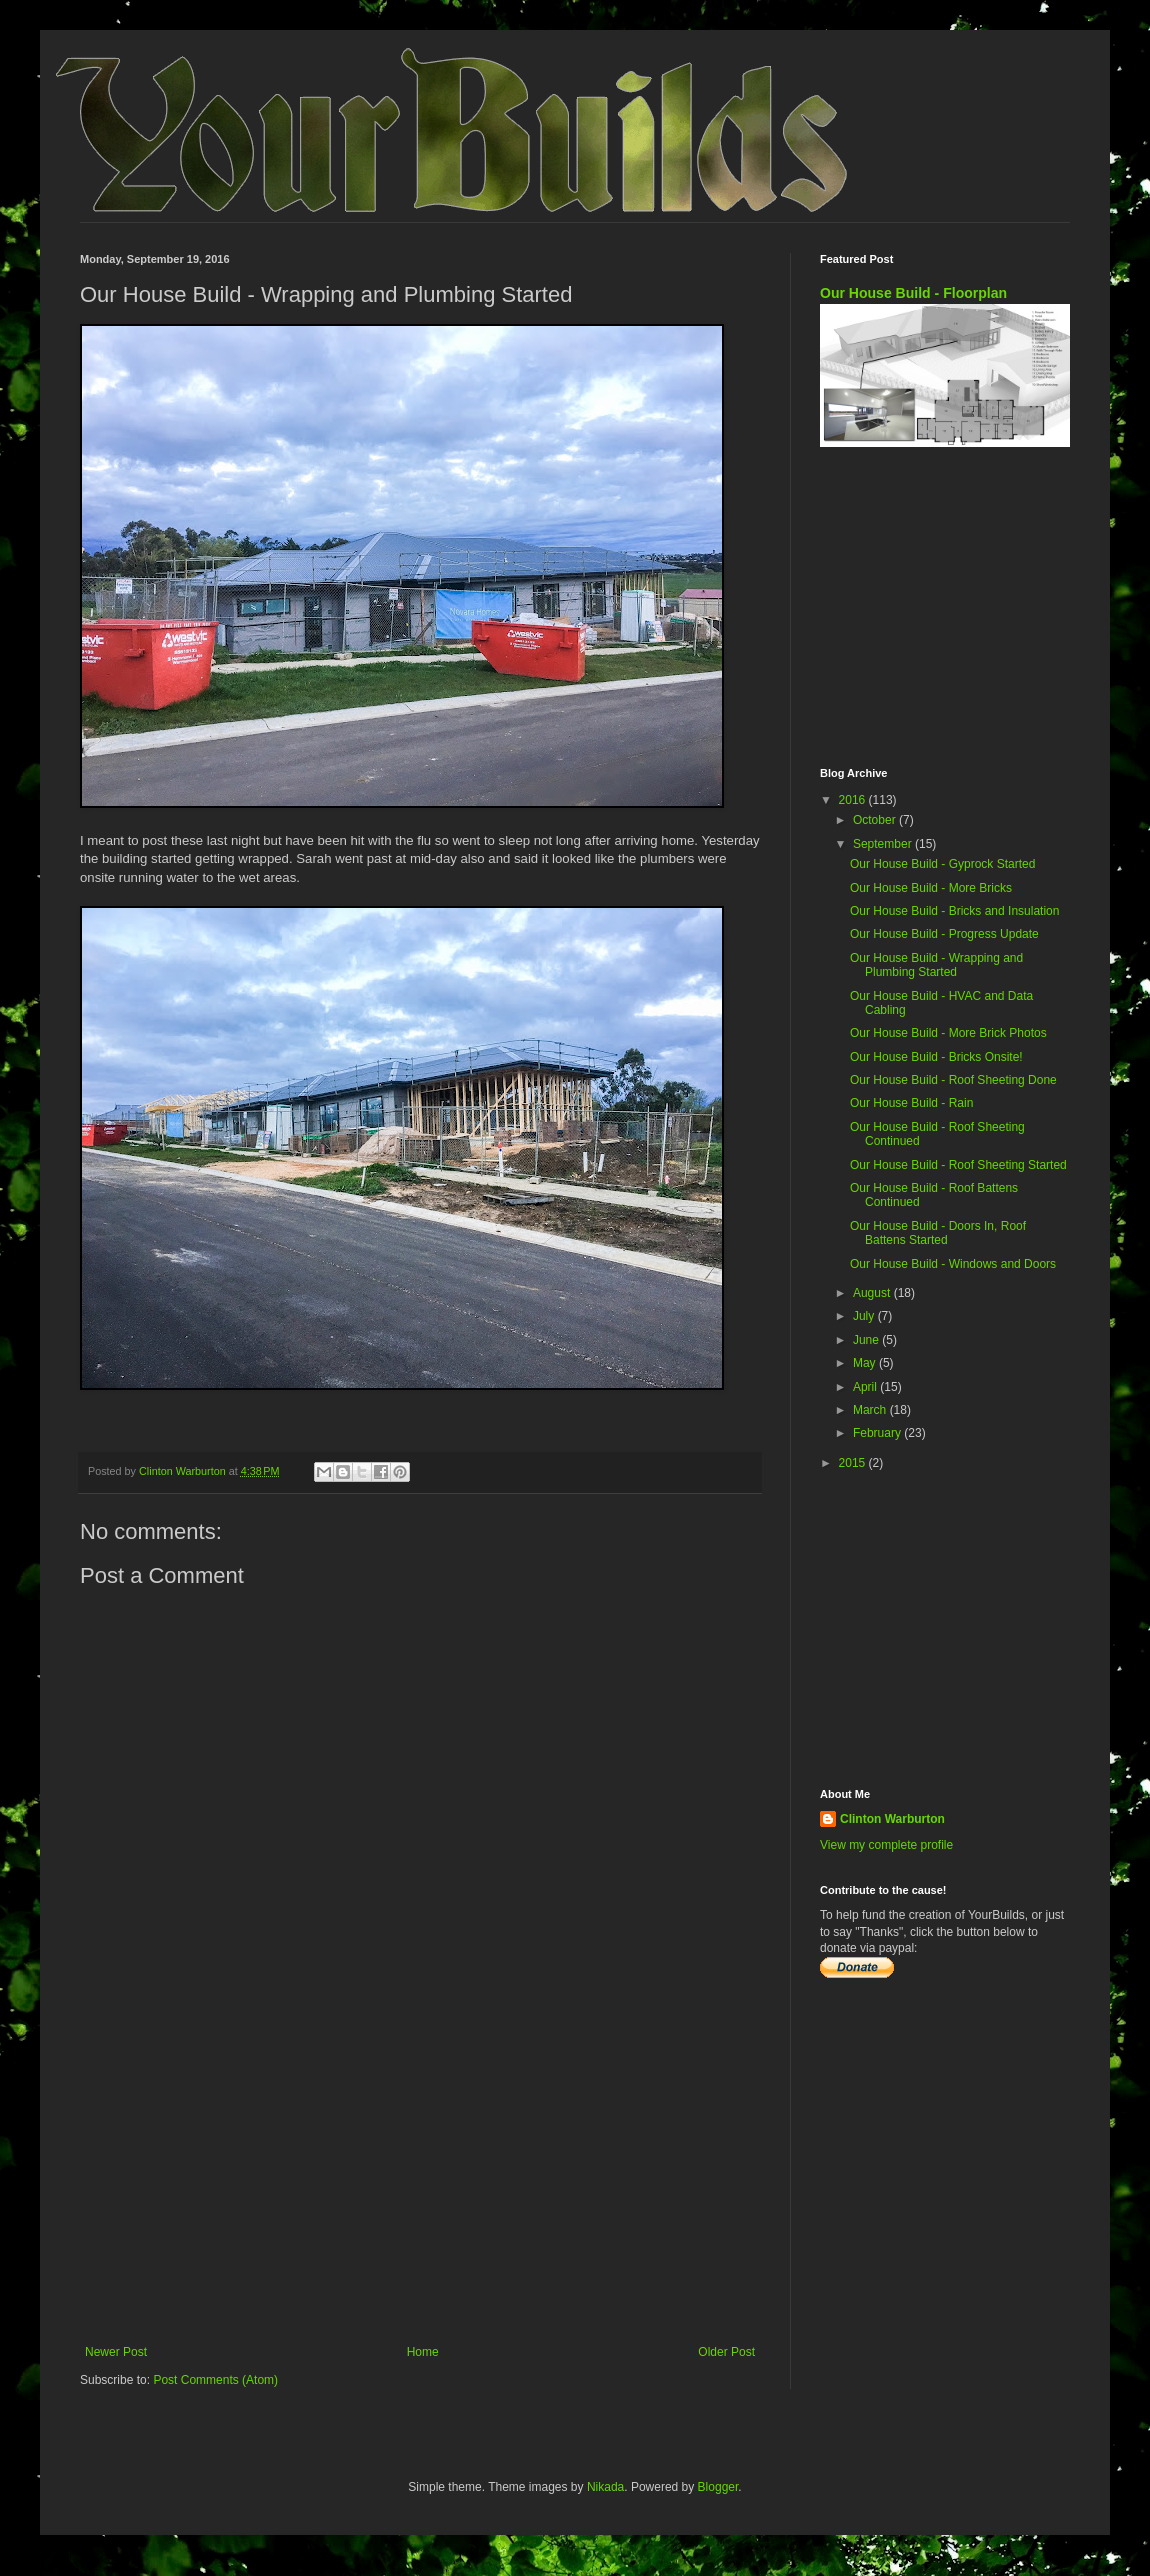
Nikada (605, 2487)
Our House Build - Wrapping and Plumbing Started (936, 965)
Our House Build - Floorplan (913, 293)
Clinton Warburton (892, 1819)
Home (423, 2352)
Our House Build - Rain (911, 1103)
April (866, 1387)
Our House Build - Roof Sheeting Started (958, 1165)
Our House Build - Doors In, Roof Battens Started (938, 1233)
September (884, 844)
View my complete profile (886, 1845)
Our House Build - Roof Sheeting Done (953, 1080)
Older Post (726, 2352)
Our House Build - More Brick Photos (948, 1033)
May (866, 1363)
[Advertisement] (420, 2180)
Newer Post (116, 2352)
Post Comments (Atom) (215, 2380)
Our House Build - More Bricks (931, 888)
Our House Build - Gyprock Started (942, 864)
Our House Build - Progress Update (944, 934)
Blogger (718, 2487)
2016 (854, 800)
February (878, 1433)
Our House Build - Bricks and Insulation (954, 911)
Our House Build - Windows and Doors (953, 1264)
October (876, 820)
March (871, 1410)
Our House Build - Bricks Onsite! (936, 1057)
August (873, 1293)
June (867, 1340)
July (865, 1316)
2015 (854, 1463)
